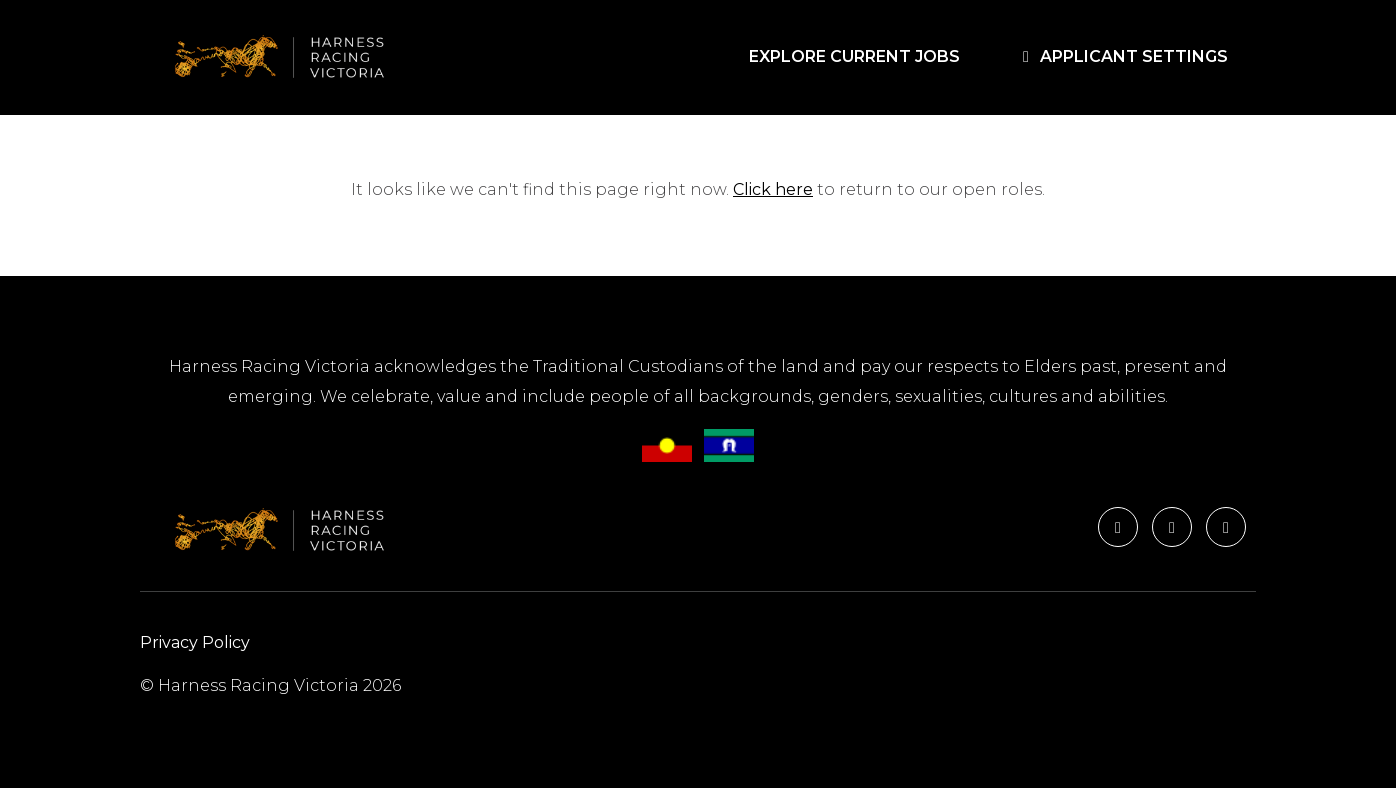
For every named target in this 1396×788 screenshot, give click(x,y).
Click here (773, 189)
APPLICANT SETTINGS (1122, 56)
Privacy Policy (195, 642)
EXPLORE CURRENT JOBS (858, 55)
